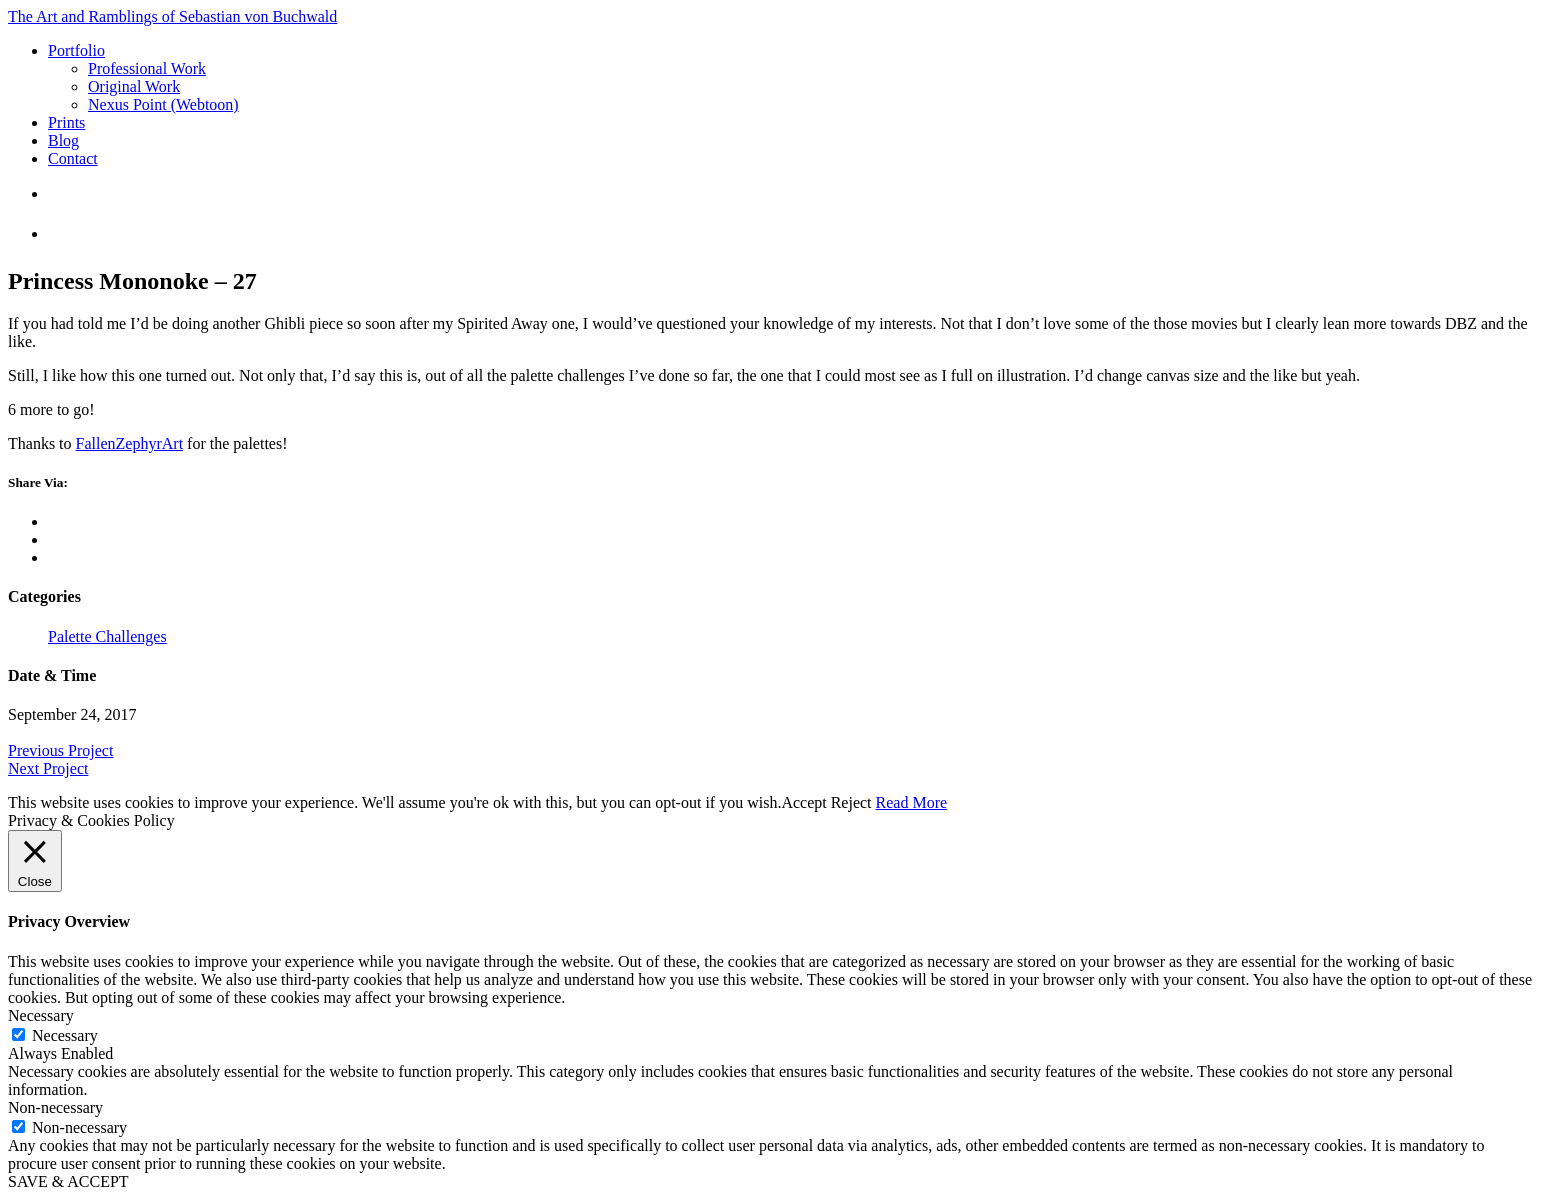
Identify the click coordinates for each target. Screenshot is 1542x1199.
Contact (73, 158)
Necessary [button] (41, 1015)
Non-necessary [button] (55, 1107)
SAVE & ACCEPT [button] (68, 1181)
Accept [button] (803, 802)
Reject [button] (851, 802)
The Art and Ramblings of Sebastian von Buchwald (172, 16)
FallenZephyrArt (130, 443)
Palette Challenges (107, 636)
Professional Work (147, 68)
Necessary (65, 1035)
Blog (63, 140)
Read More (912, 802)
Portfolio (76, 50)
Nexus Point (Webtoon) (163, 104)
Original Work (134, 86)
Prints (66, 122)
